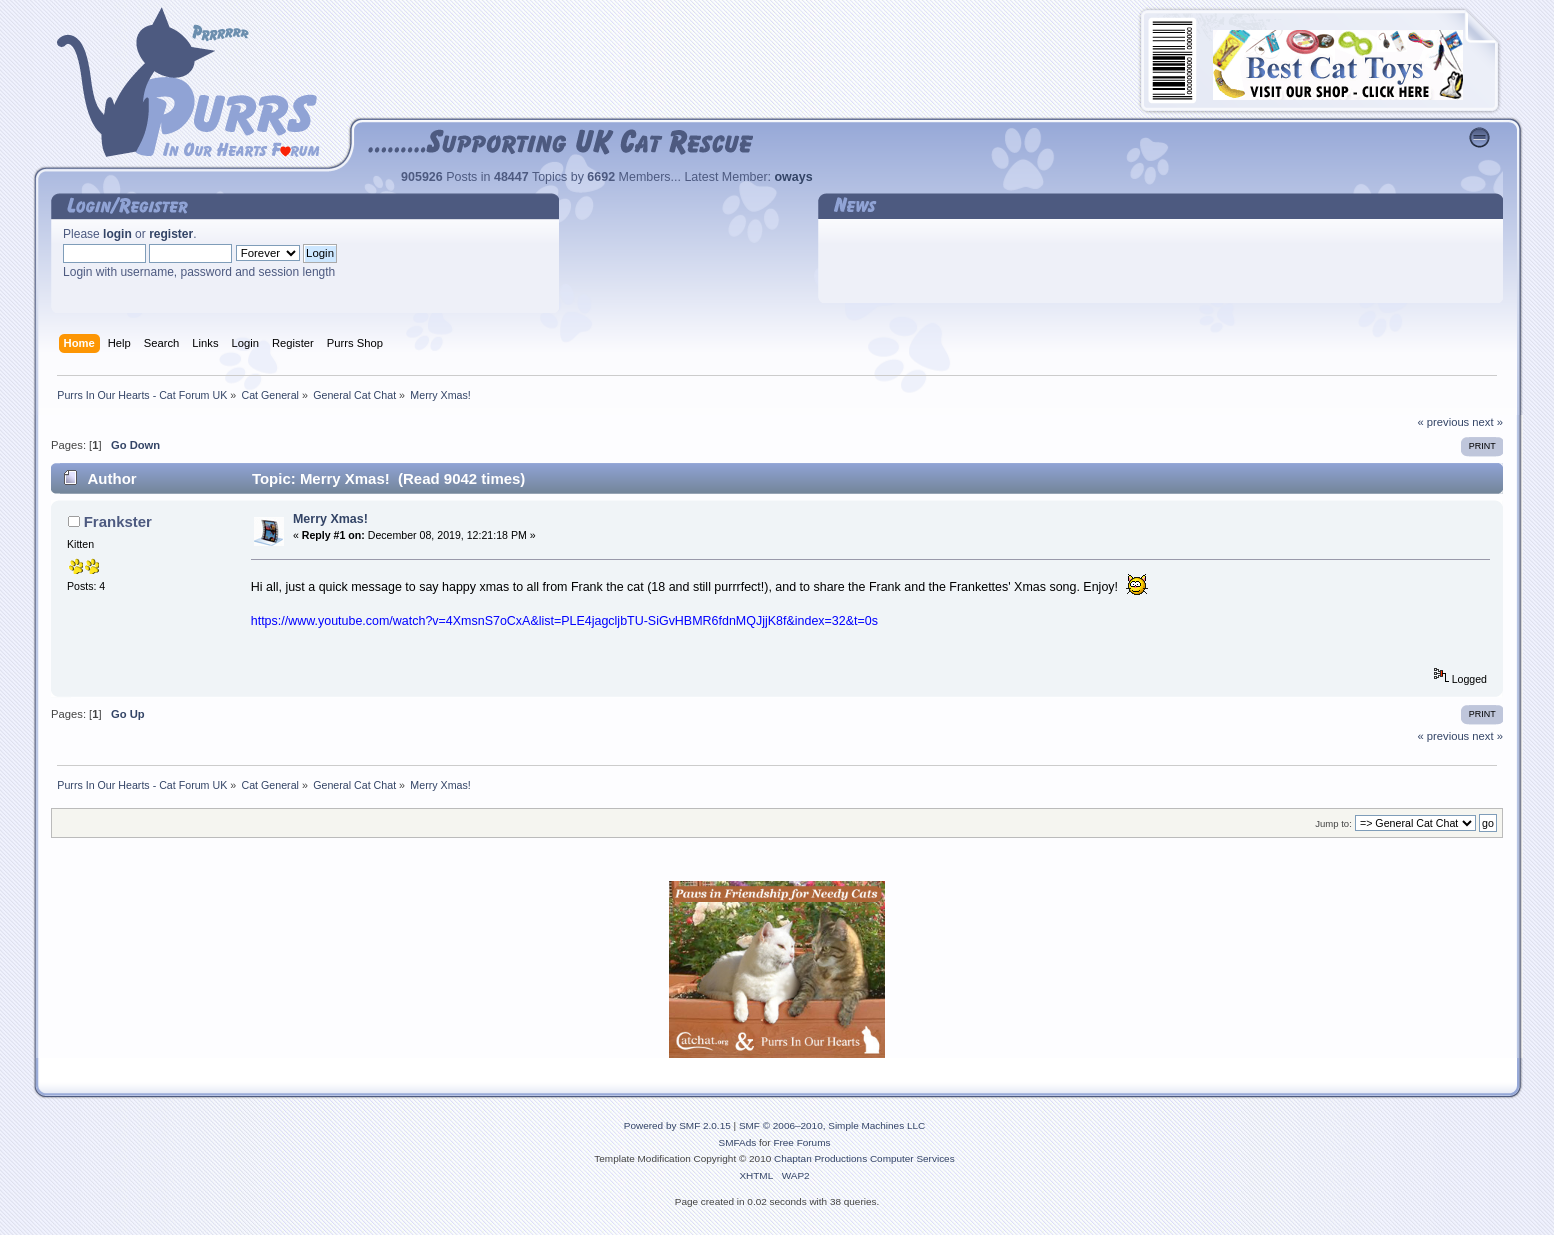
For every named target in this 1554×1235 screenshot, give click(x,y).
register (171, 234)
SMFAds (738, 1142)
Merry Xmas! (330, 519)
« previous (1443, 422)
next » (1487, 422)
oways (794, 177)
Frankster (118, 521)
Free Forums (801, 1142)
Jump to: (1333, 823)
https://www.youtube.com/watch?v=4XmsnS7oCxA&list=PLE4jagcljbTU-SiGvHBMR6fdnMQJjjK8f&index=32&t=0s (564, 621)
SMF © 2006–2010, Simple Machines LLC (832, 1125)
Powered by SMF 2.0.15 (677, 1125)
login (117, 234)
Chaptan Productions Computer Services (864, 1158)
